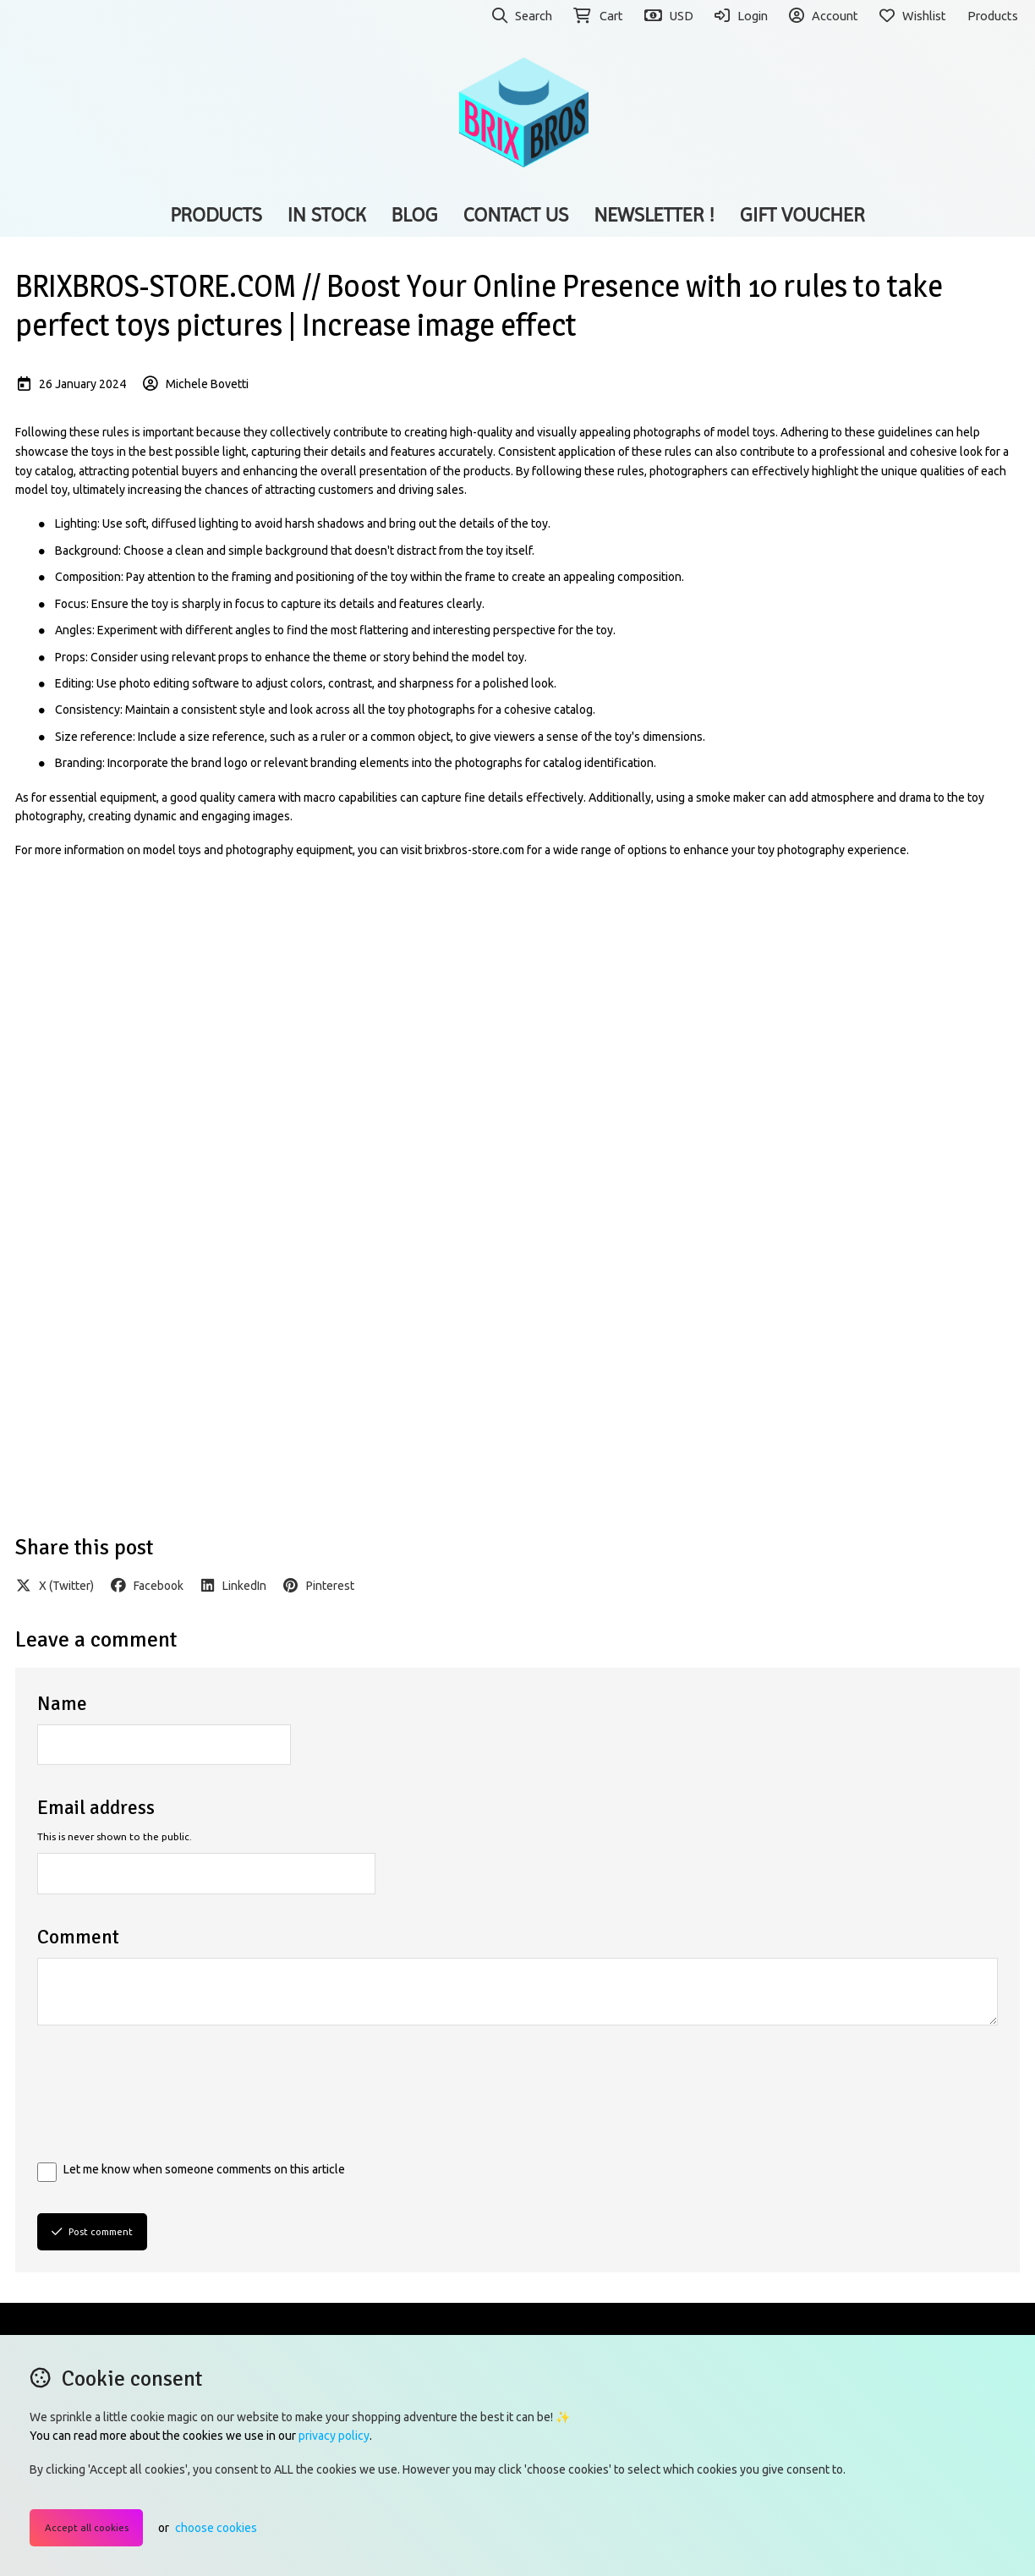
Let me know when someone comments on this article (204, 2169)
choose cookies (216, 2528)
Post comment (92, 2231)
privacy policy (334, 2435)
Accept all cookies (87, 2527)
